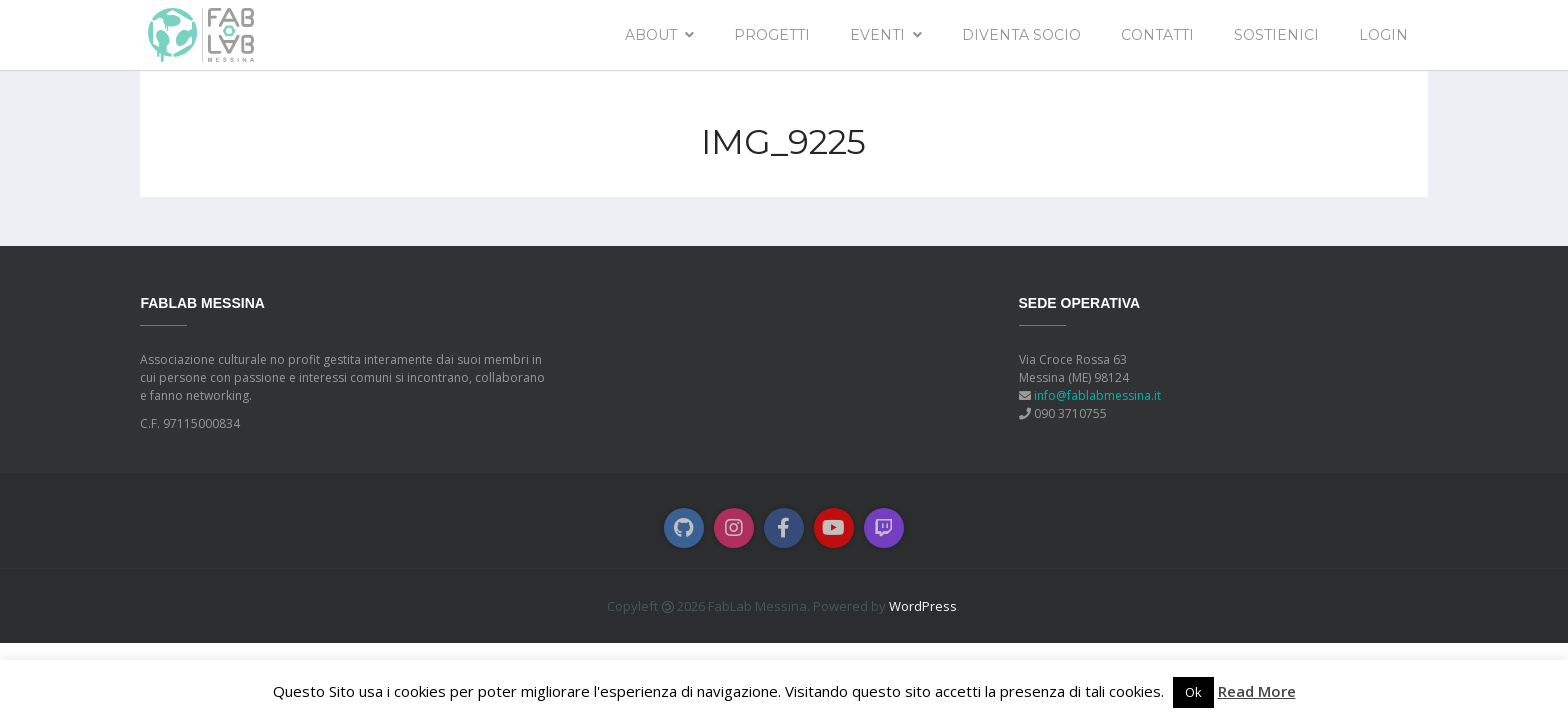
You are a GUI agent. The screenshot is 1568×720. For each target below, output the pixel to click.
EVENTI (877, 35)
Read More (1257, 691)
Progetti (772, 35)
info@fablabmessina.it (1097, 395)
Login (1383, 35)
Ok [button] (1193, 692)
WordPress (923, 606)
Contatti (1157, 35)
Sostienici (1276, 35)
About (651, 35)
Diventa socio (1021, 35)
